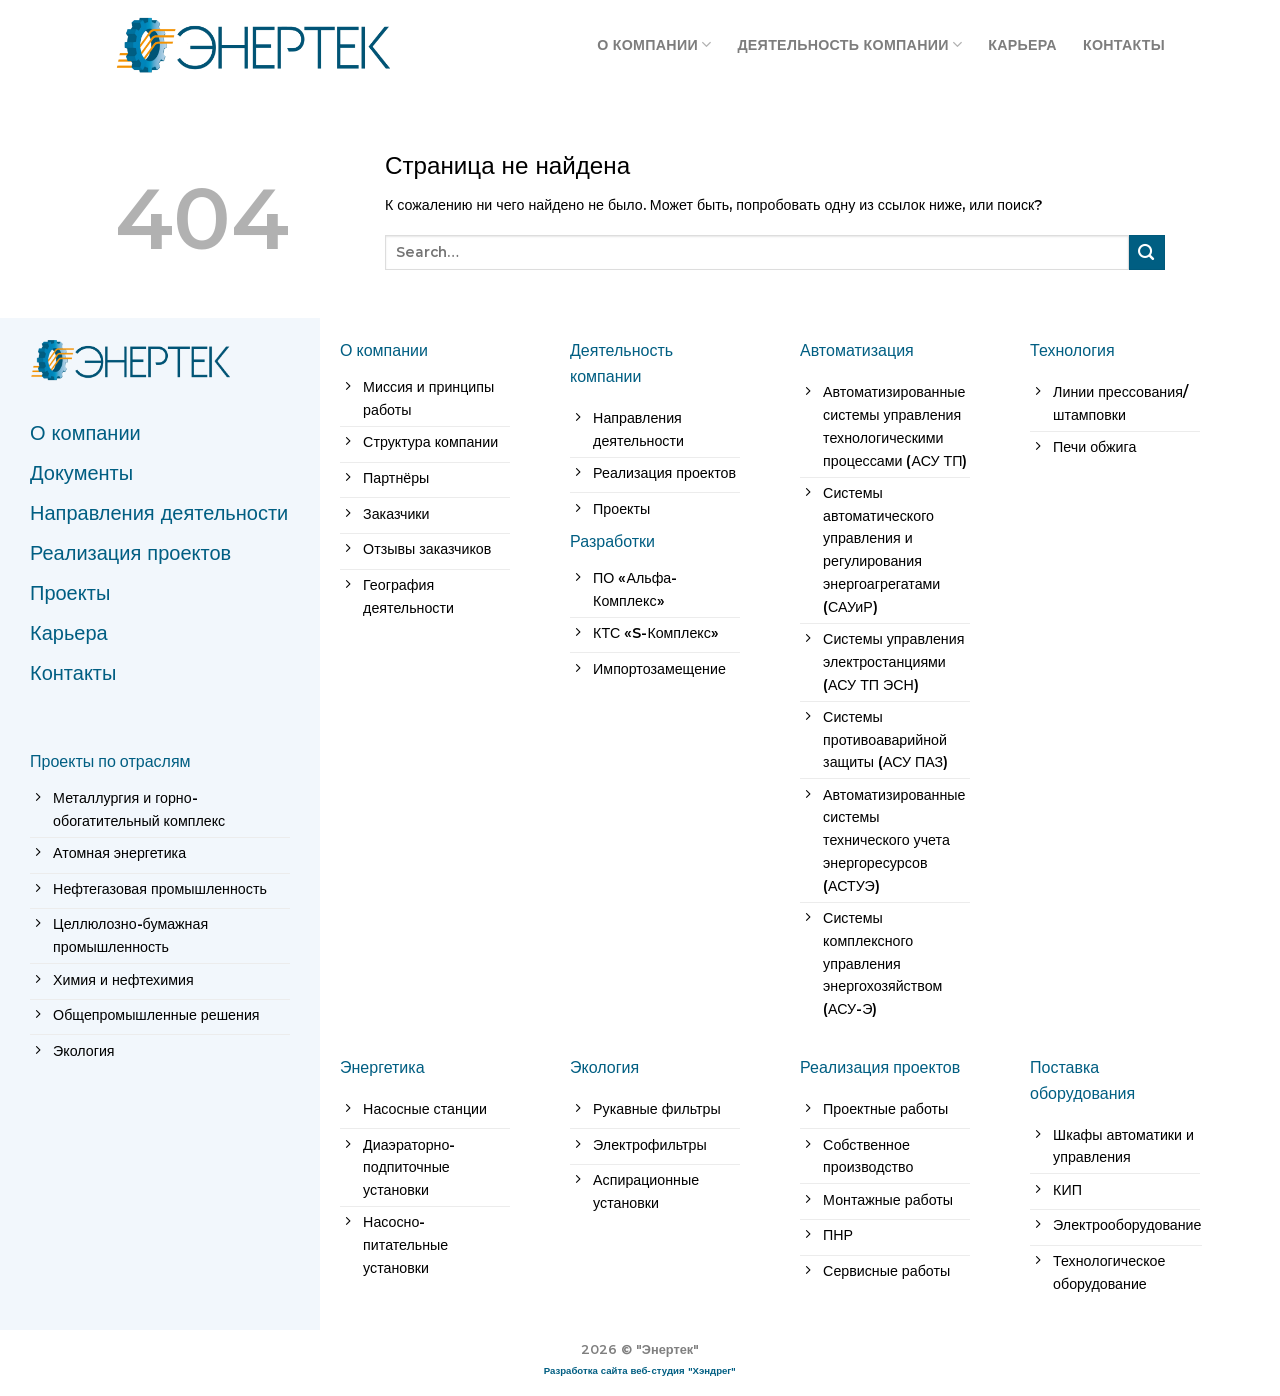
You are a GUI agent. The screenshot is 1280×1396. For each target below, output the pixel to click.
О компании (654, 44)
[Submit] (1147, 252)
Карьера (1022, 45)
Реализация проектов (130, 553)
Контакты (1124, 45)
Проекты (70, 593)
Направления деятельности (159, 513)
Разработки (612, 541)
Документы (81, 473)
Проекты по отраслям (110, 761)
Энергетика (382, 1067)
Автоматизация (857, 350)
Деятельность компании (849, 44)
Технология (1072, 350)
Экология (604, 1067)
